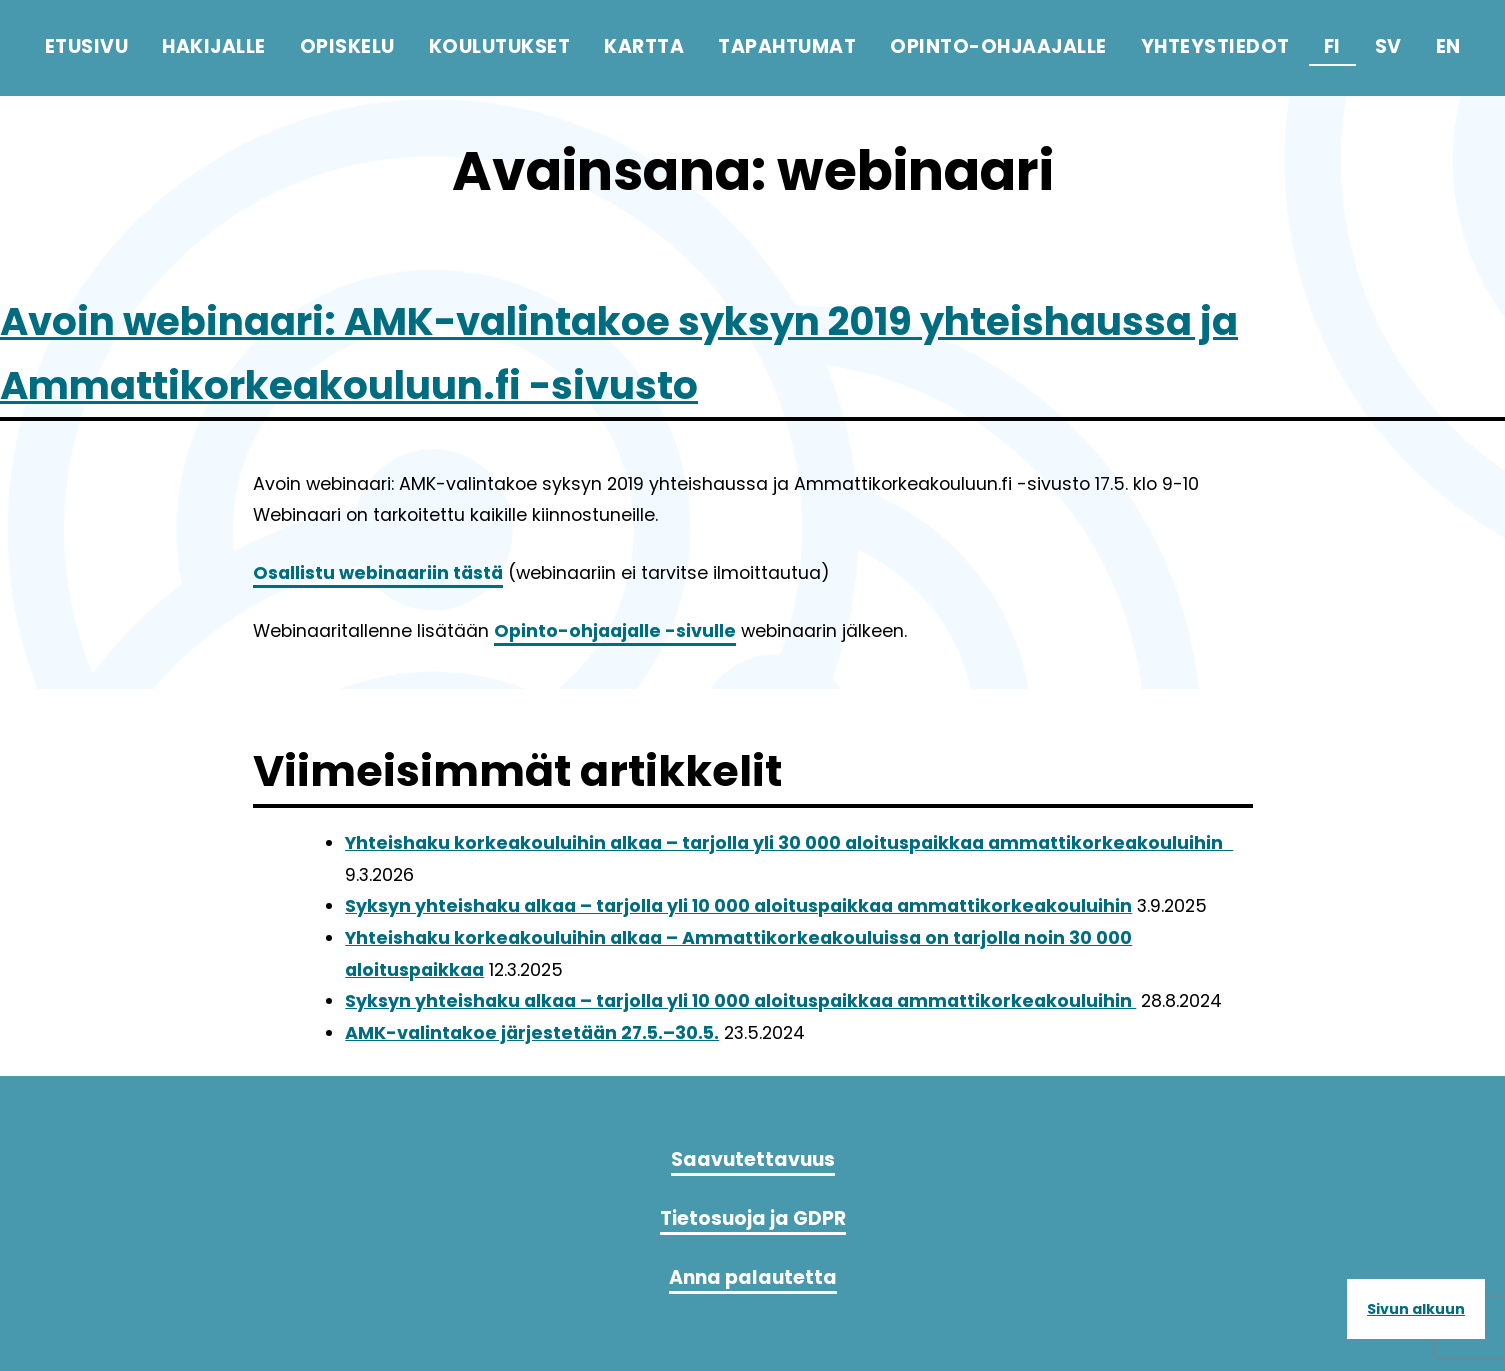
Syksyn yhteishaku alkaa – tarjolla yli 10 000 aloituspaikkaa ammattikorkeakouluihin (738, 906)
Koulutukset (500, 46)
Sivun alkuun (1416, 1309)
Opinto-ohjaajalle (998, 46)
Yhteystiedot (1215, 46)
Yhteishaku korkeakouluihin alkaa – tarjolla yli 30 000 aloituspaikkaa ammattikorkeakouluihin (789, 843)
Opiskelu (347, 46)
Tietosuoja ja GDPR (753, 1218)
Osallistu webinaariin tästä (378, 573)
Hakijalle (214, 46)
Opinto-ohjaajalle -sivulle (615, 631)
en (1448, 46)
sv (1388, 46)
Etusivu (87, 46)
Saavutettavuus (753, 1159)
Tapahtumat (787, 46)
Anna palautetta (753, 1277)
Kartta (644, 46)
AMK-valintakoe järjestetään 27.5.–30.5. (532, 1033)
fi (1332, 46)
